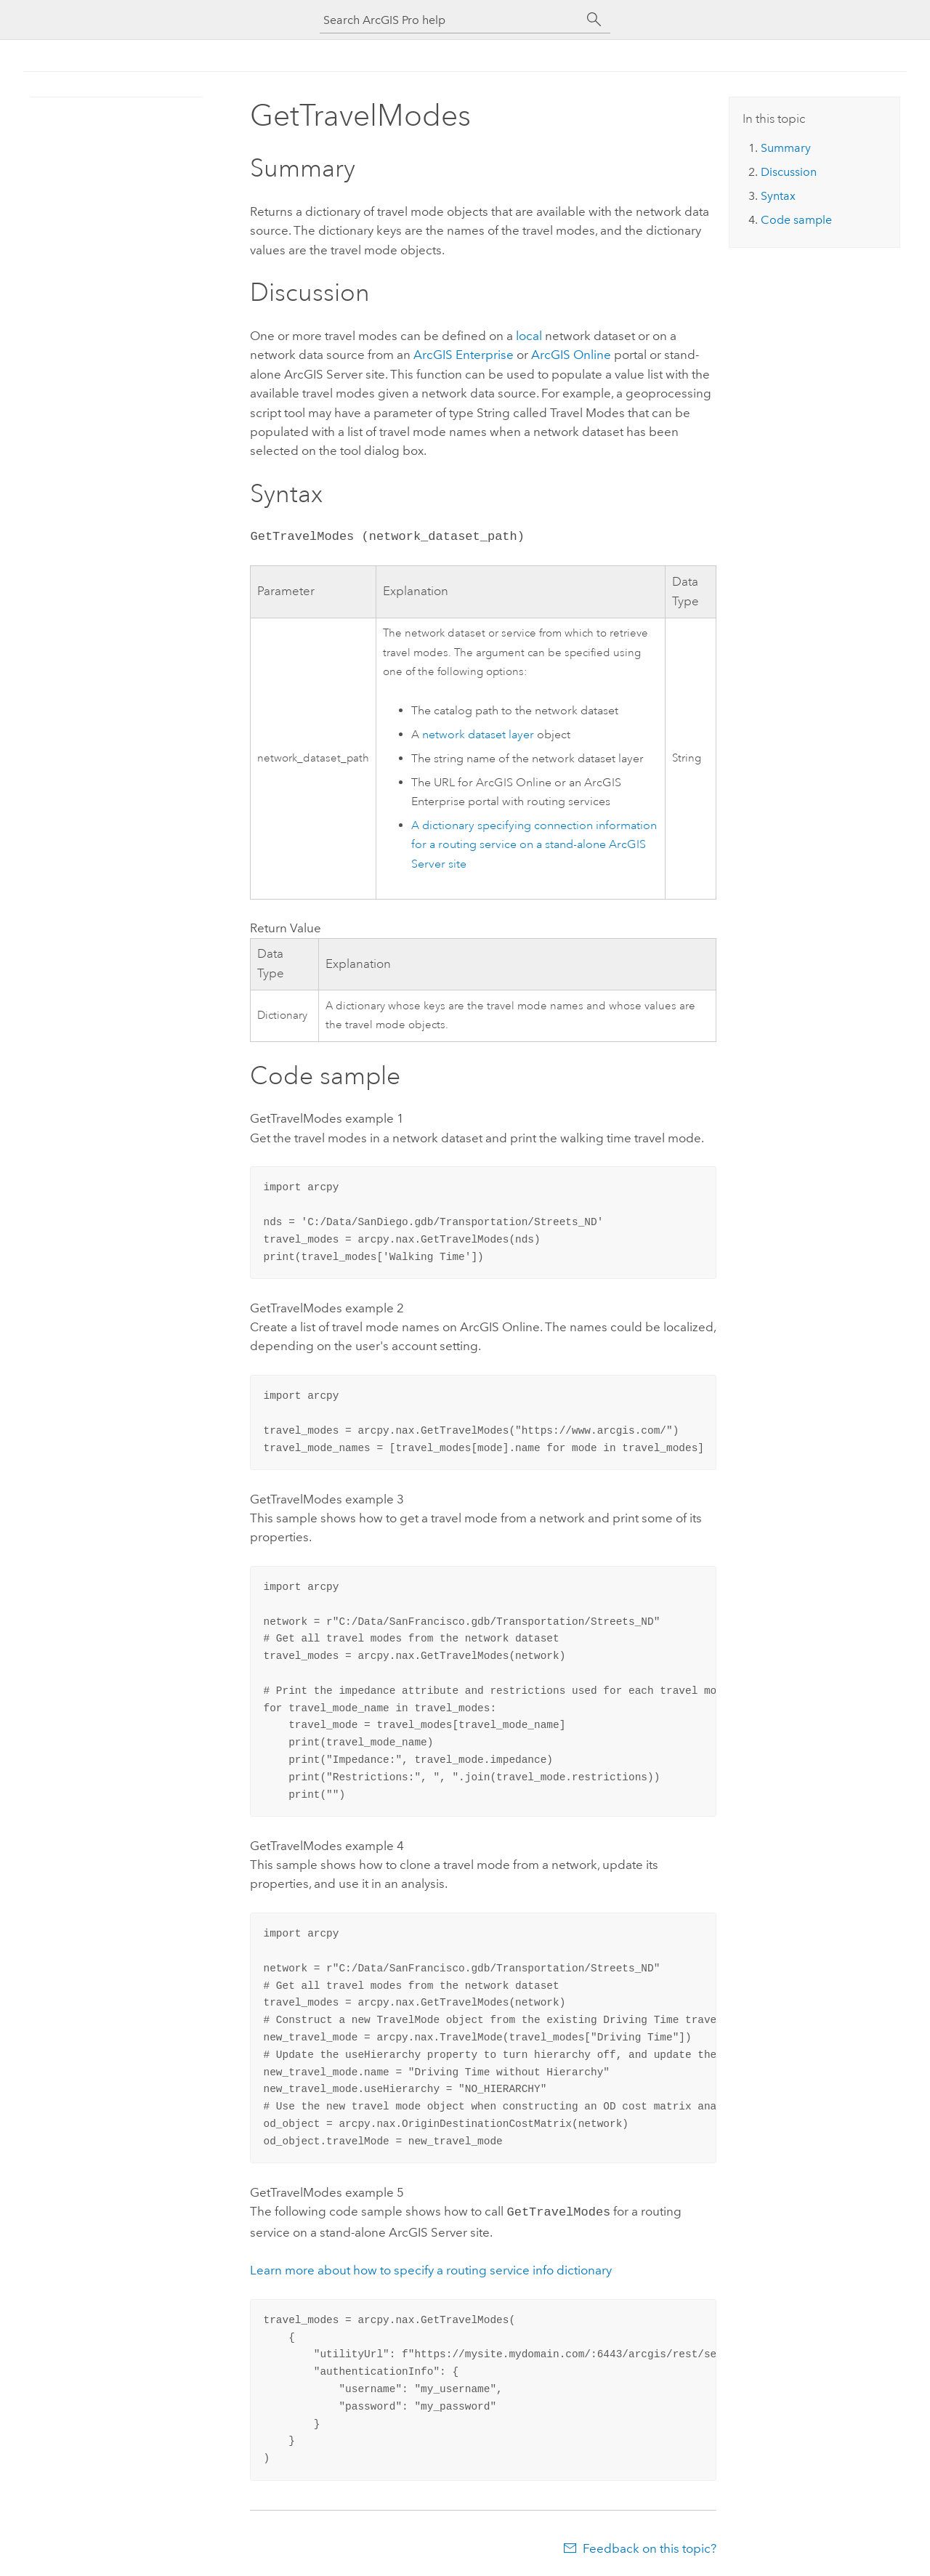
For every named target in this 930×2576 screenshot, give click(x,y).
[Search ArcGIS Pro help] (450, 20)
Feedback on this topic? (649, 2547)
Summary (786, 148)
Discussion (789, 172)
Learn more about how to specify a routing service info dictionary (431, 2268)
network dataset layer (478, 734)
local (530, 335)
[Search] (594, 19)
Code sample (796, 220)
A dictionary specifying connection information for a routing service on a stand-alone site (534, 844)
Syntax (778, 196)
